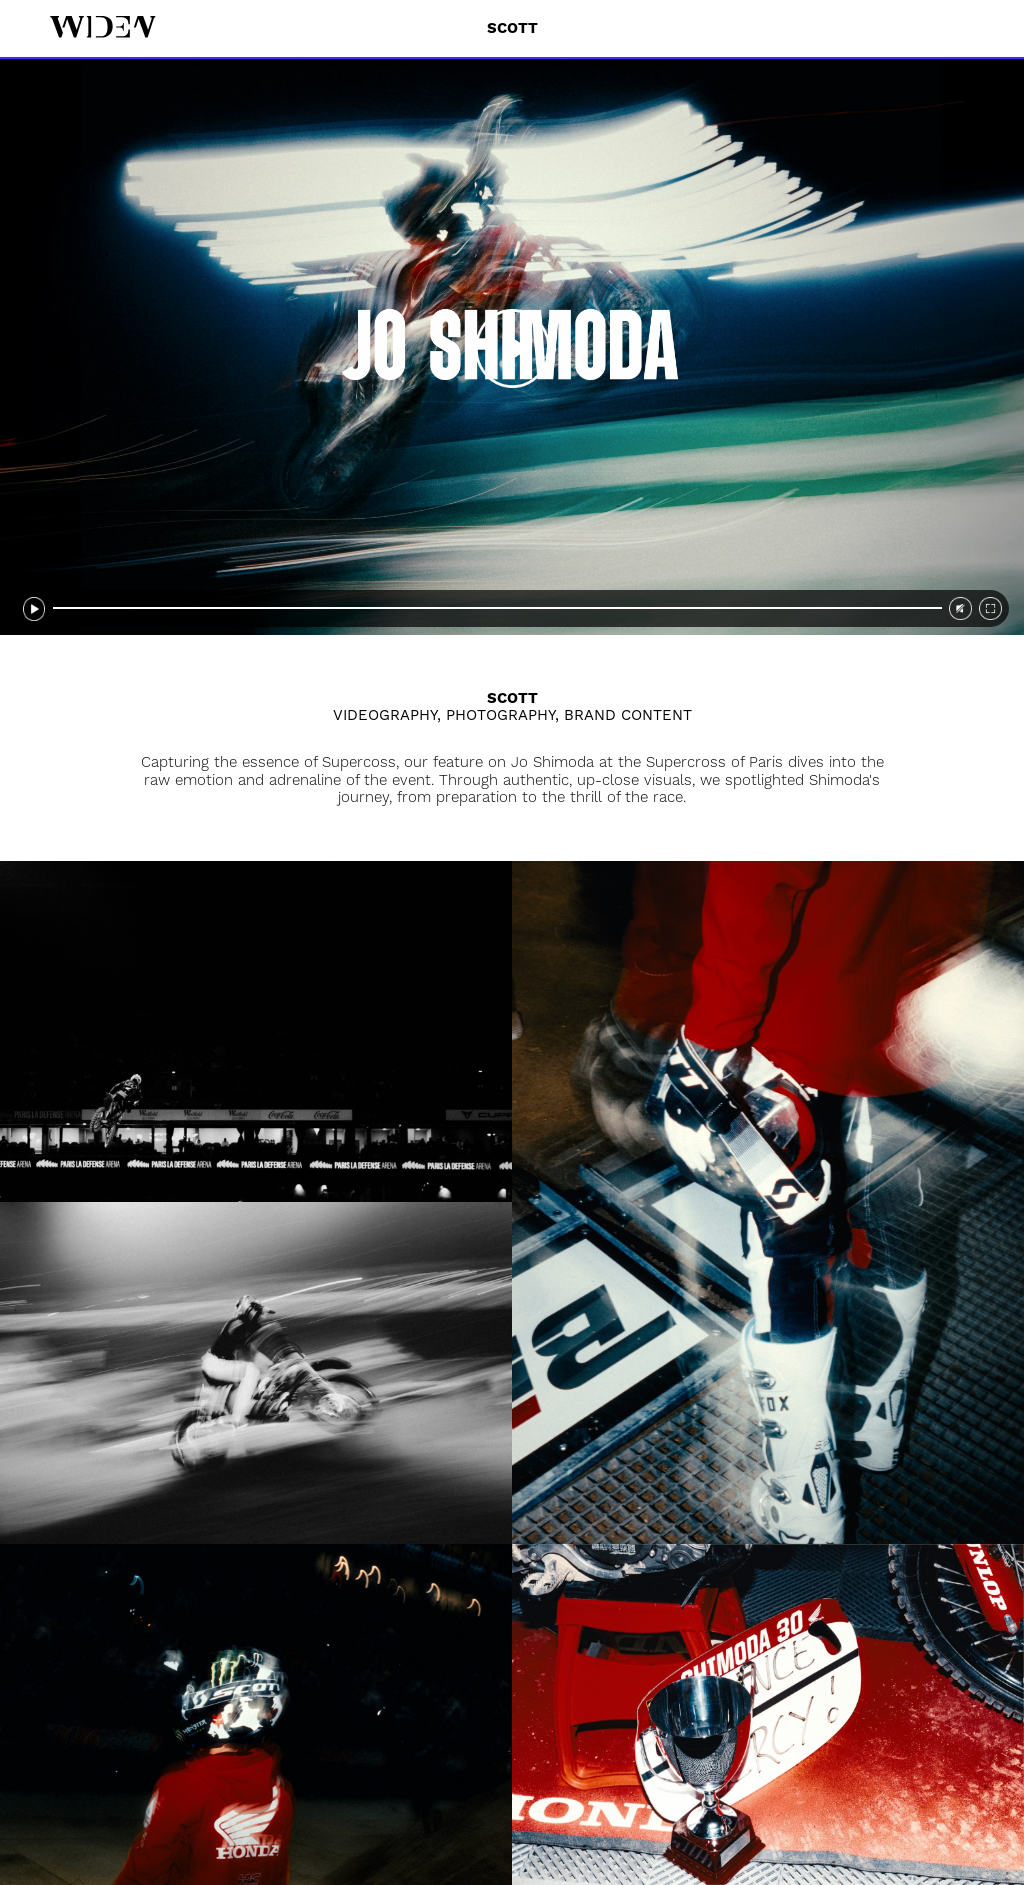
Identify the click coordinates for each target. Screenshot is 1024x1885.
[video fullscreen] (990, 608)
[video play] (512, 347)
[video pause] (34, 608)
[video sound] (960, 608)
